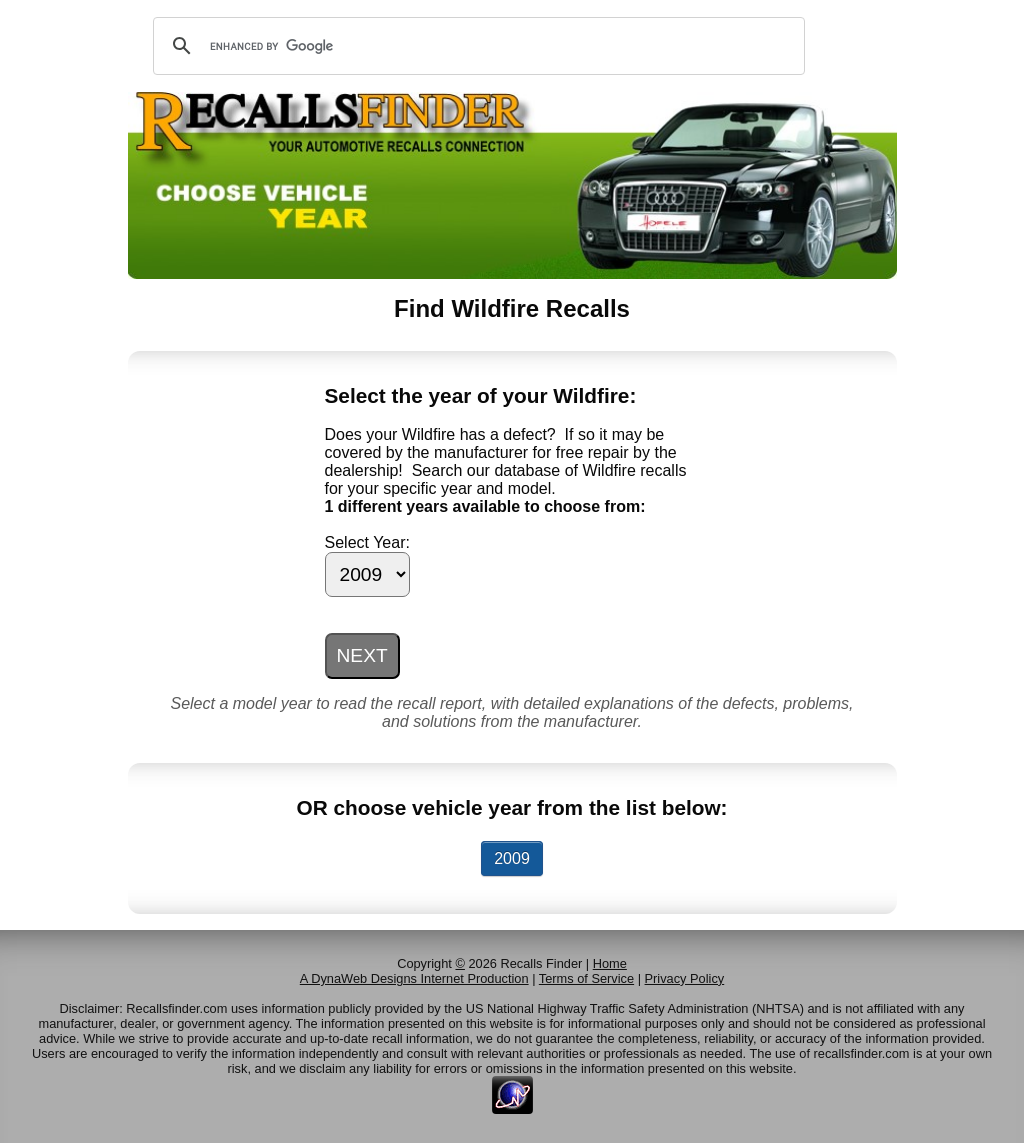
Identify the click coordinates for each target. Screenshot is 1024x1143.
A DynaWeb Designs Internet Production (414, 978)
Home (610, 963)
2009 (512, 858)
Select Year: (367, 542)
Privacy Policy (685, 978)
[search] (476, 46)
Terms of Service (586, 978)
